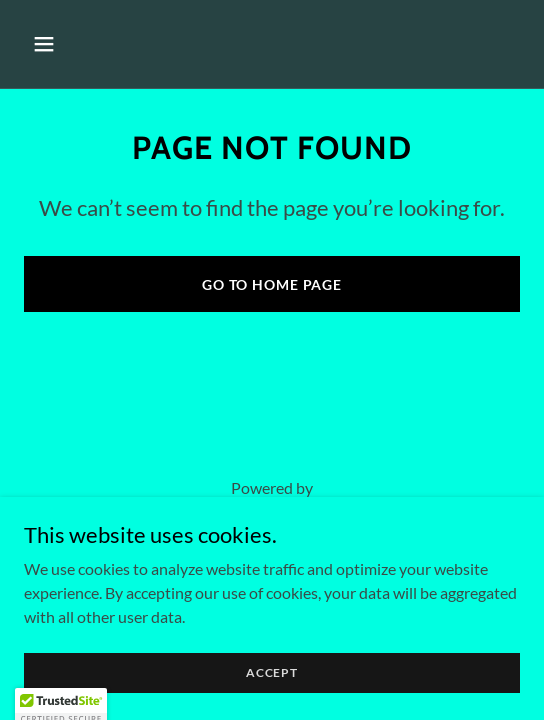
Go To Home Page (272, 284)
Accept (272, 672)
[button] (81, 44)
